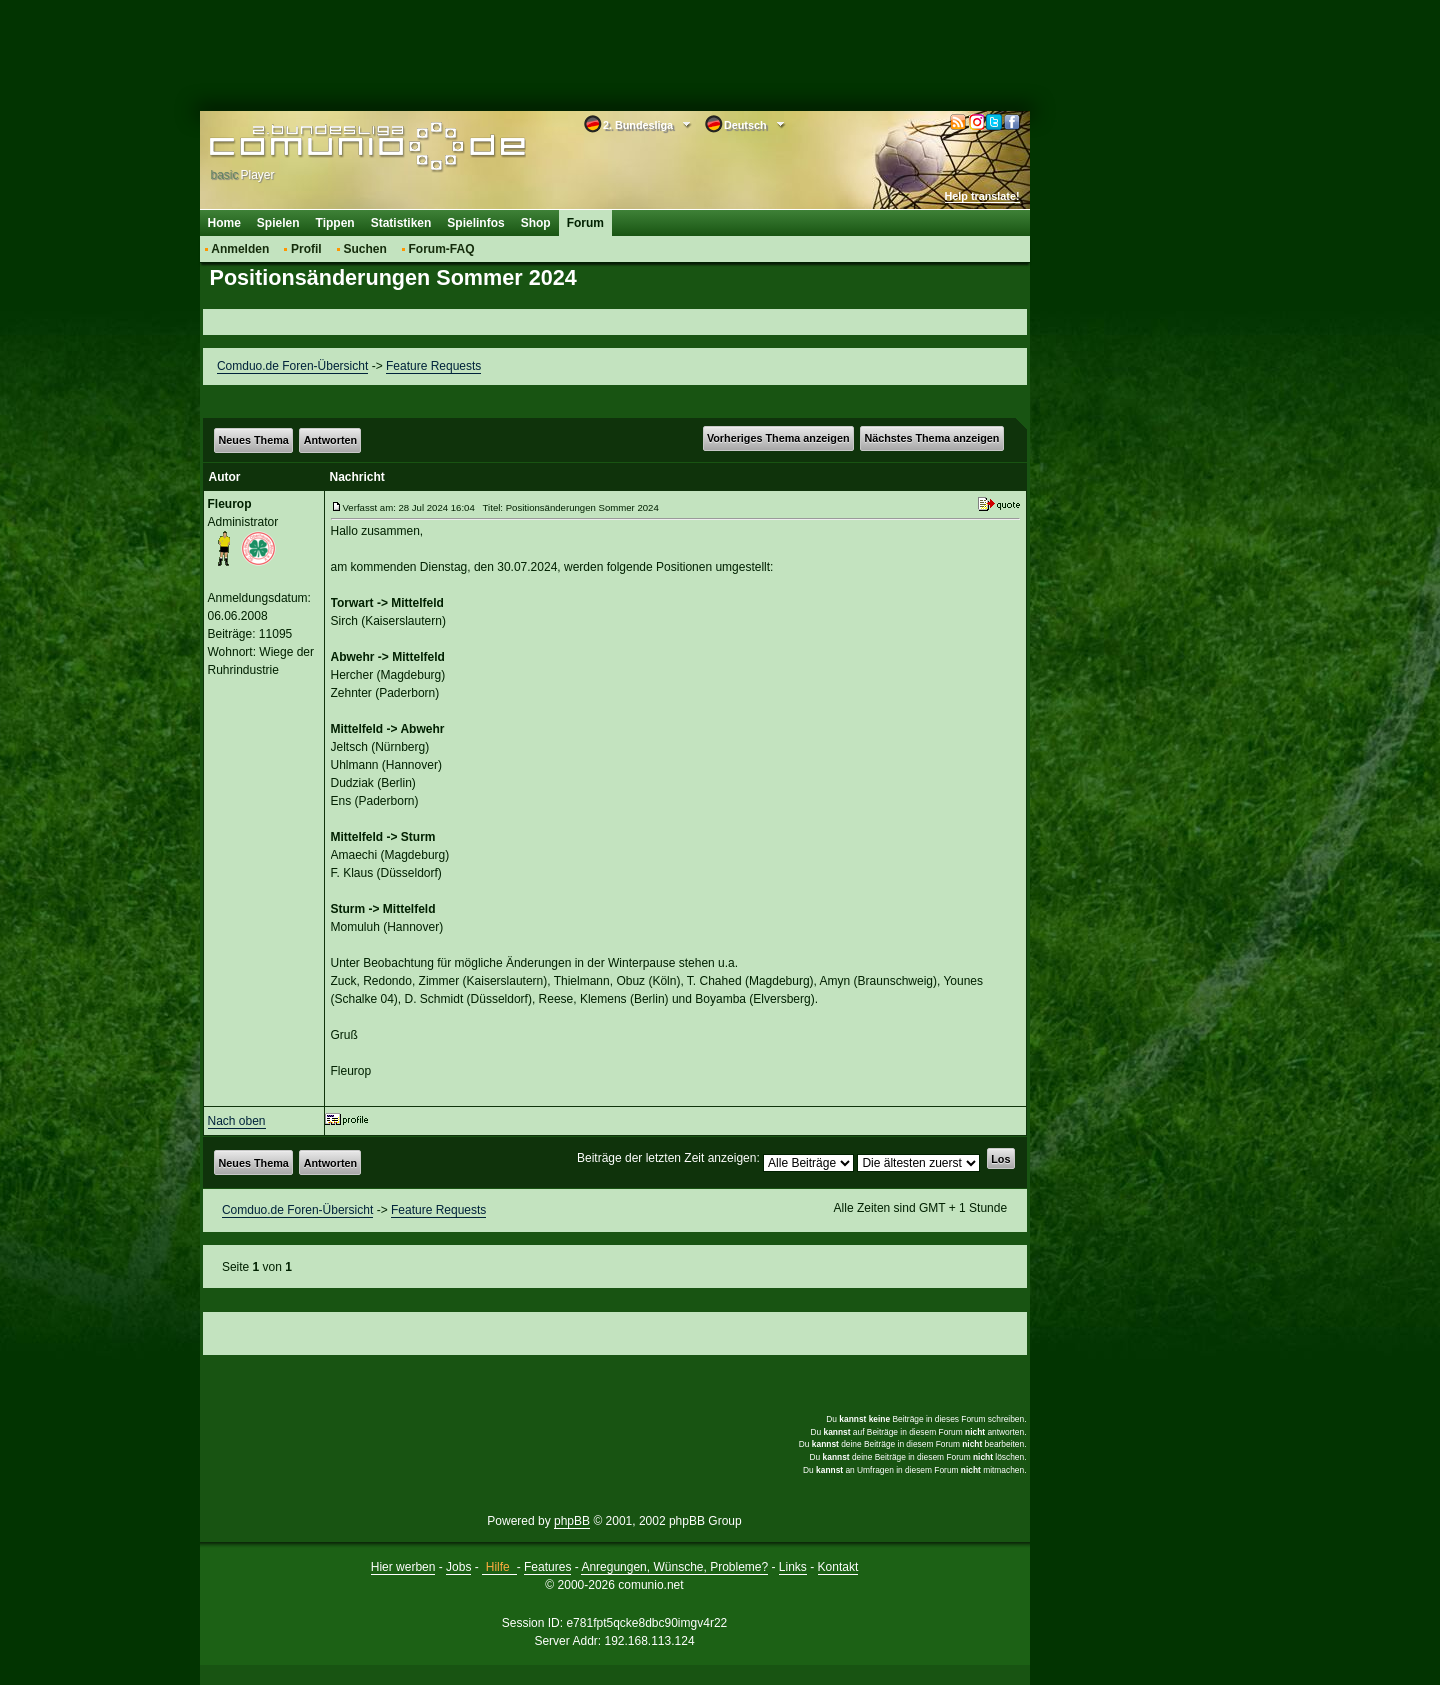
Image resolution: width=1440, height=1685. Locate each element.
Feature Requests (433, 366)
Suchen (364, 249)
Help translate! (982, 196)
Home (224, 223)
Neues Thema (254, 440)
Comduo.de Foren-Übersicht (292, 366)
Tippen (335, 223)
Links (793, 1567)
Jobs (458, 1567)
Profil (306, 249)
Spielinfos (475, 223)
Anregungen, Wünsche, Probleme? (674, 1567)
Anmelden (240, 249)
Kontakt (838, 1567)
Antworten (330, 440)
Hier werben (403, 1567)
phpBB (572, 1521)
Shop (536, 223)
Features (547, 1567)
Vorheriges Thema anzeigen (778, 438)
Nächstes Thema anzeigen (931, 438)
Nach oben (237, 1121)
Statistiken (401, 223)
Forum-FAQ (442, 249)
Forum (585, 223)
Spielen (278, 223)
